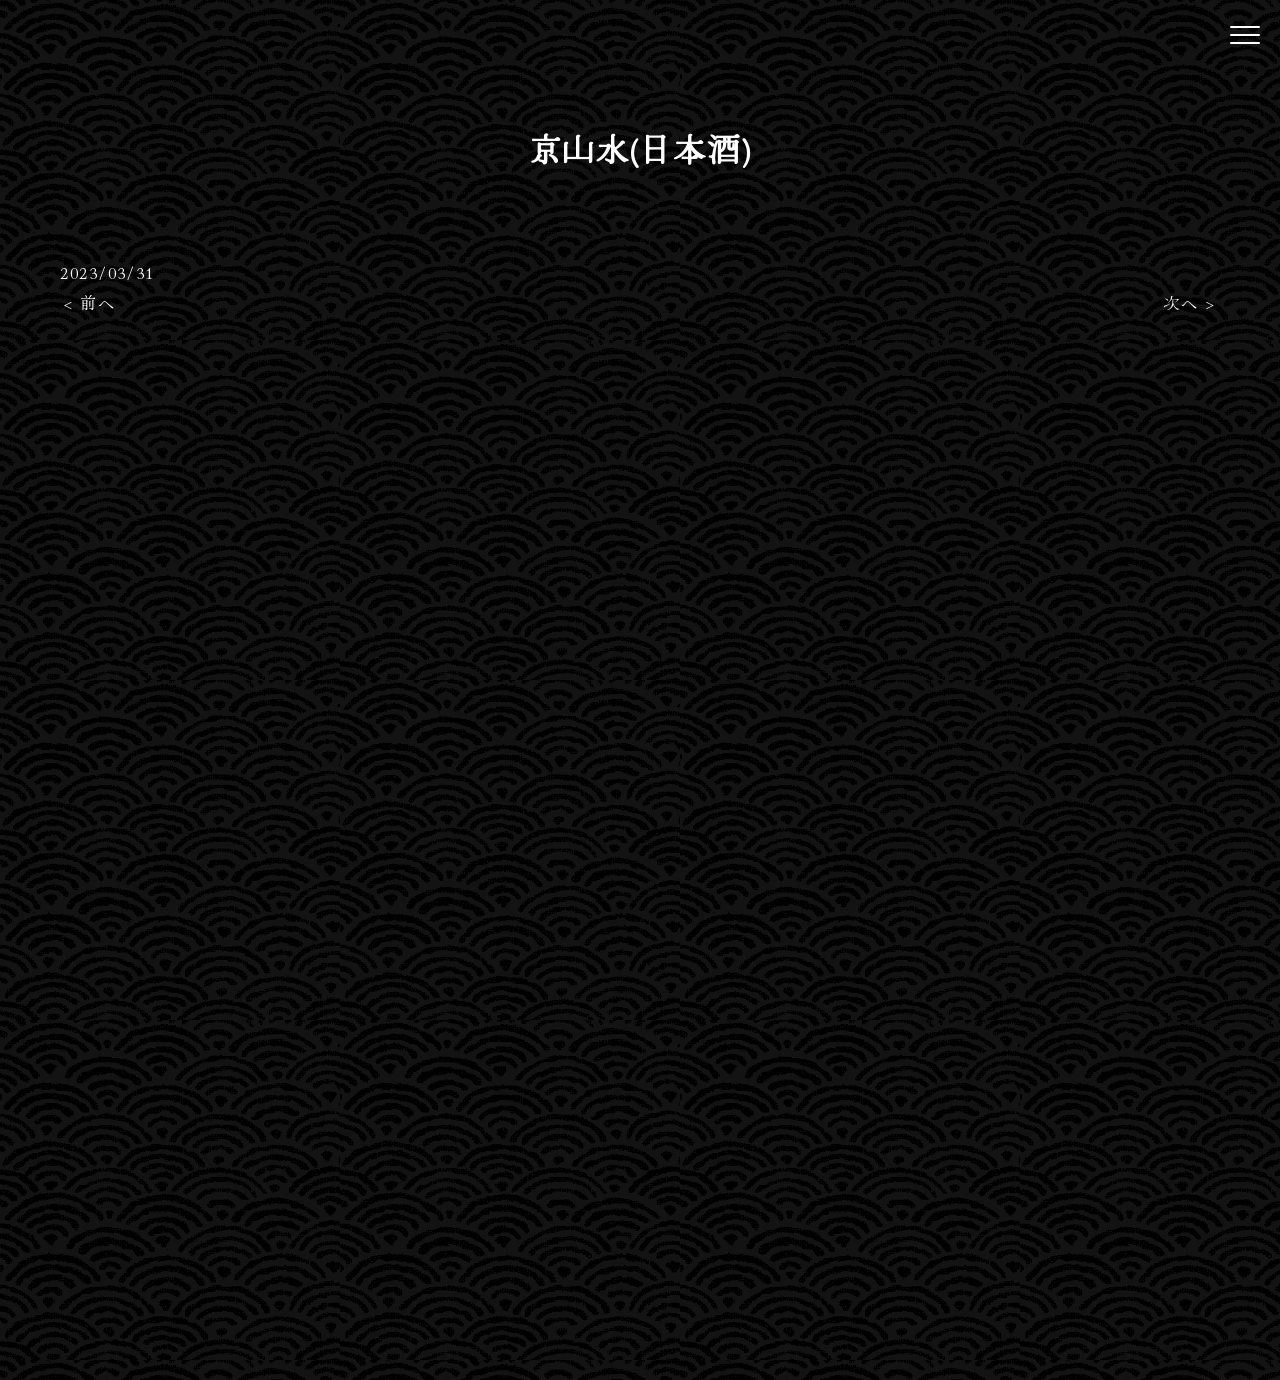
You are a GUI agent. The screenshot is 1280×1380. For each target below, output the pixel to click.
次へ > (1189, 302)
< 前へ (90, 302)
